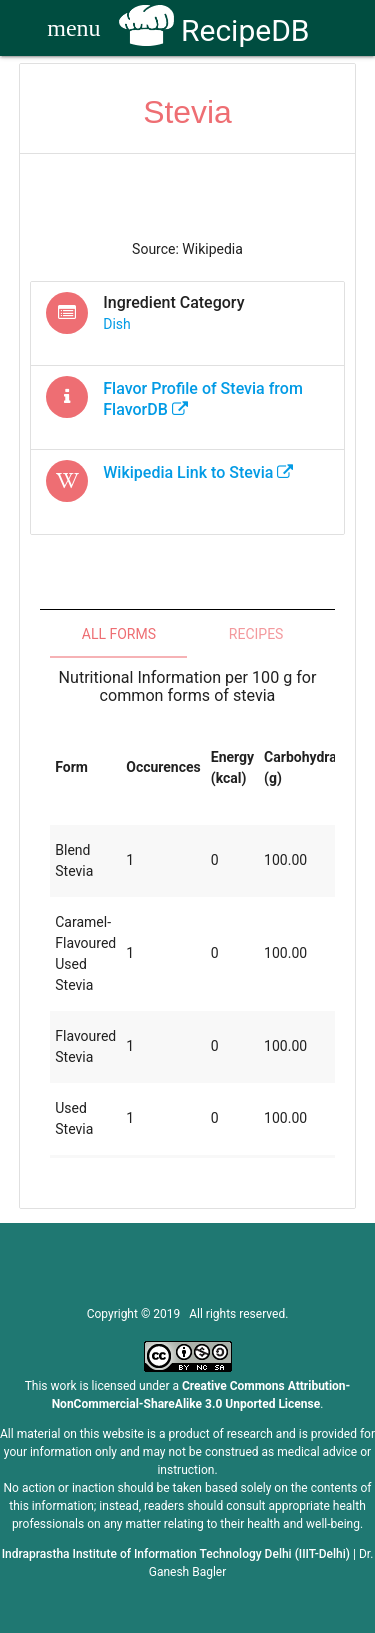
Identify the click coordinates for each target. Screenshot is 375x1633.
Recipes (256, 634)
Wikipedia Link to (198, 472)
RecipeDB (214, 30)
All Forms (119, 634)
